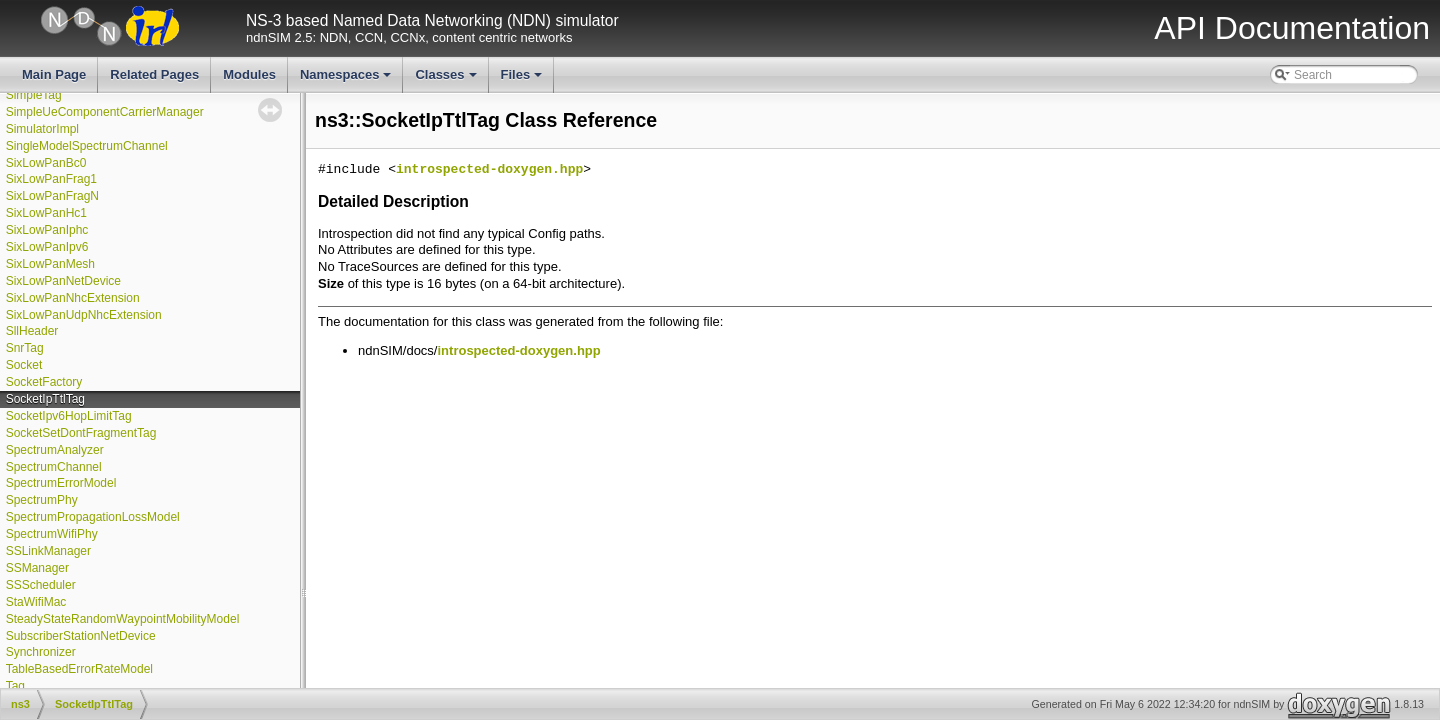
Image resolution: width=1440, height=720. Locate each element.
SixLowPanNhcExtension (73, 298)
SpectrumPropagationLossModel (93, 517)
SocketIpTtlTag (45, 399)
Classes (447, 80)
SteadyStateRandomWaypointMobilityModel (123, 619)
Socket (24, 365)
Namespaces (347, 80)
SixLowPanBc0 (46, 163)
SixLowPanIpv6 (47, 247)
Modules (249, 74)
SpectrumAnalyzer (55, 450)
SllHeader (32, 331)
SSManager (37, 568)
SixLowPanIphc (47, 230)
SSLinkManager (48, 551)
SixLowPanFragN (52, 196)
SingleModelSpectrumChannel (87, 146)
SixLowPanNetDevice (63, 281)
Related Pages (154, 74)
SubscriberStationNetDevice (81, 636)
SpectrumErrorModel (61, 483)
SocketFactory (44, 382)
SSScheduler (41, 585)
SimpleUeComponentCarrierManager (105, 112)
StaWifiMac (36, 602)
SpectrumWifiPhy (52, 534)
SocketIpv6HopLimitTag (69, 416)
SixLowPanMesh (50, 264)
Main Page (54, 74)
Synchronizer (41, 652)
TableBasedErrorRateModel (79, 669)
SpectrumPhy (42, 500)
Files (523, 80)
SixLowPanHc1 (46, 213)
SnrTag (25, 348)
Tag (15, 686)
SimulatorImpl (42, 129)
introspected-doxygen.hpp (489, 170)
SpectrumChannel (54, 467)
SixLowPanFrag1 (51, 179)
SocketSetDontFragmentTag (81, 433)
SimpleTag (34, 95)
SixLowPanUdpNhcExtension (84, 315)
